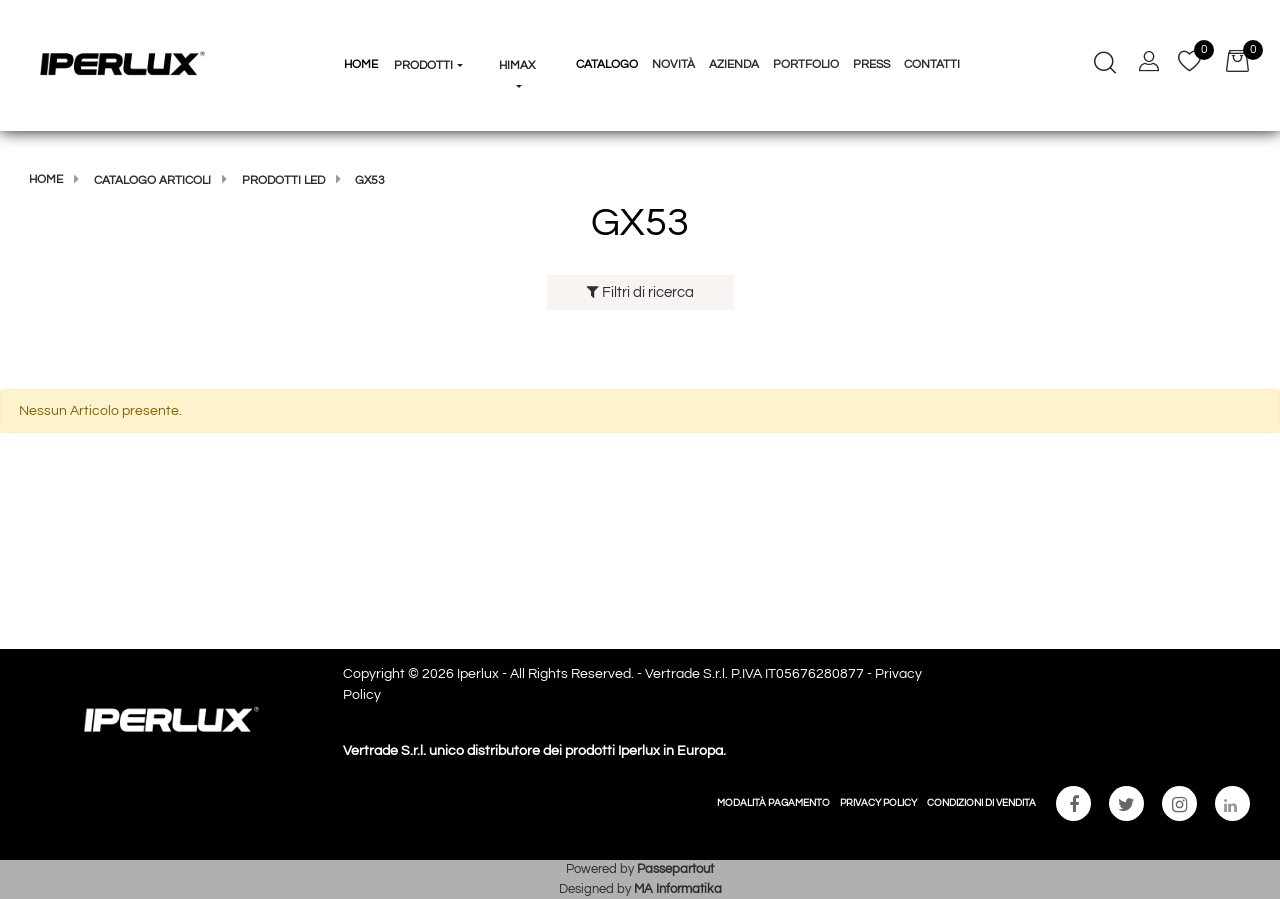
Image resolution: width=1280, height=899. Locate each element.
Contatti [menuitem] (932, 64)
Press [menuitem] (871, 64)
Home (46, 179)
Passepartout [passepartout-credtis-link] (675, 869)
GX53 (370, 180)
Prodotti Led (283, 180)
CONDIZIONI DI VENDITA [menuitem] (981, 803)
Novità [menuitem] (673, 64)
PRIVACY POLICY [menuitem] (878, 803)
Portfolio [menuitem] (806, 64)
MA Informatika (678, 889)
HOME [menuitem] (361, 64)
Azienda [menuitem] (734, 64)
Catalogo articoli (152, 180)
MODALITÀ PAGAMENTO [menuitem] (773, 803)
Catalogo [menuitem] (607, 64)
